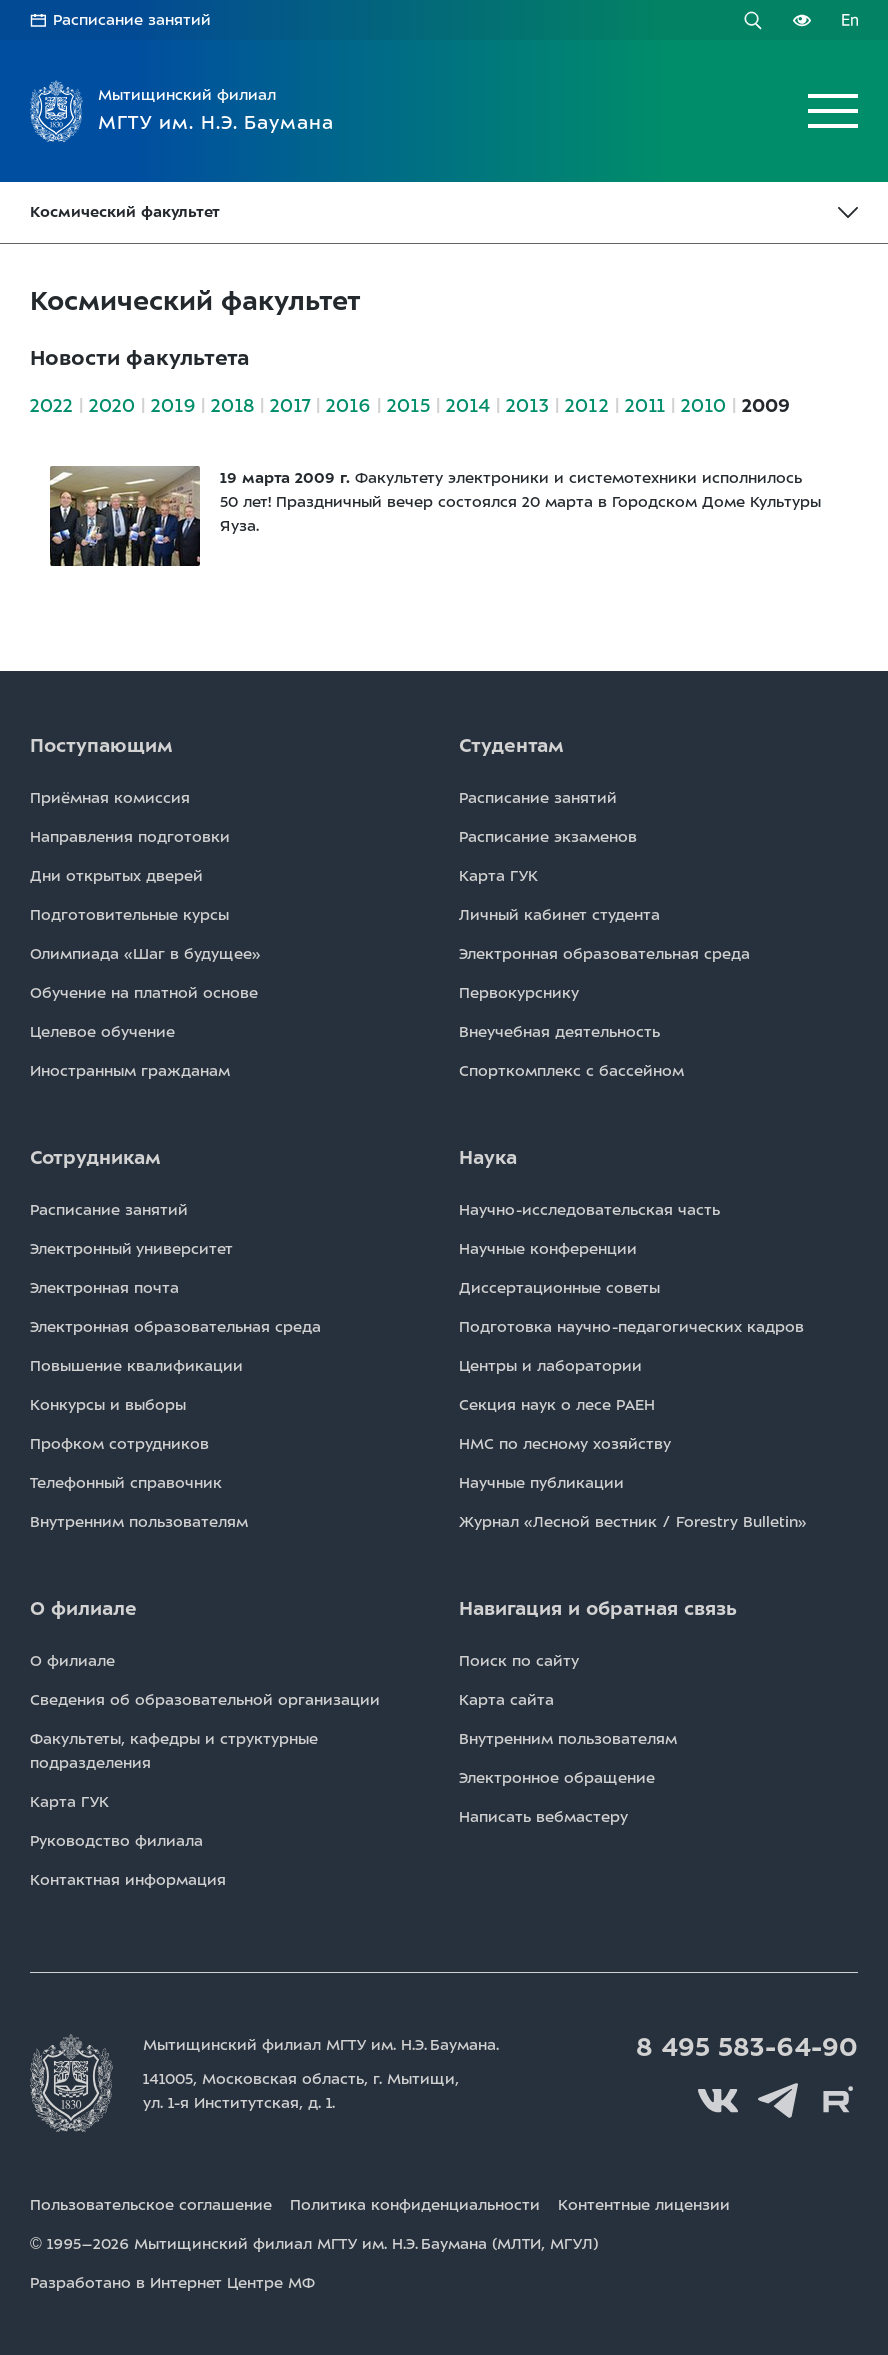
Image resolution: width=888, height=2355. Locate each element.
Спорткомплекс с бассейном (571, 1071)
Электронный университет (131, 1249)
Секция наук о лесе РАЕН (557, 1405)
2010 (703, 405)
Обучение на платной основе (144, 993)
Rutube (838, 2101)
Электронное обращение (557, 1778)
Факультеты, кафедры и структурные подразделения (174, 1751)
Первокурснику (519, 993)
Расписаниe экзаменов (548, 837)
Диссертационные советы (559, 1288)
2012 (587, 405)
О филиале (72, 1661)
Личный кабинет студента (559, 915)
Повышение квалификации (136, 1366)
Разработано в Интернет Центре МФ (172, 2283)
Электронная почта (104, 1288)
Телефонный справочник (126, 1483)
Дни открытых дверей (116, 876)
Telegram (778, 2101)
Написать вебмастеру (543, 1817)
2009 (766, 405)
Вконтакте (718, 2101)
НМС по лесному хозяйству (565, 1444)
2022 (51, 405)
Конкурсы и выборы (108, 1405)
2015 (408, 405)
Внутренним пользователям (139, 1522)
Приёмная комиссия (110, 798)
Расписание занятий (132, 20)
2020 (112, 405)
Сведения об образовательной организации (205, 1700)
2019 (173, 405)
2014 (468, 405)
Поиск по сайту (519, 1661)
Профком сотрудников (119, 1444)
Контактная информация (128, 1880)
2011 (645, 405)
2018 (232, 405)
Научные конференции (548, 1249)
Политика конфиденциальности (415, 2205)
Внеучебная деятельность (559, 1032)
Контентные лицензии (644, 2205)
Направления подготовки (130, 837)
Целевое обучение (102, 1032)
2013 (527, 405)
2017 (290, 405)
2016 (348, 405)
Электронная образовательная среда (604, 954)
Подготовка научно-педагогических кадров (631, 1327)
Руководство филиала (116, 1841)
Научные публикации (541, 1483)
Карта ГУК (498, 876)
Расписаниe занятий (538, 798)
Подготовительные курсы (129, 915)
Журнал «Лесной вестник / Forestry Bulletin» (633, 1522)
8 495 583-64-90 (747, 2047)
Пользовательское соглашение (151, 2205)
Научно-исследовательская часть (589, 1210)
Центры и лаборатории (550, 1366)
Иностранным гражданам (130, 1071)
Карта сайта (506, 1700)
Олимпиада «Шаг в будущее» (145, 954)
